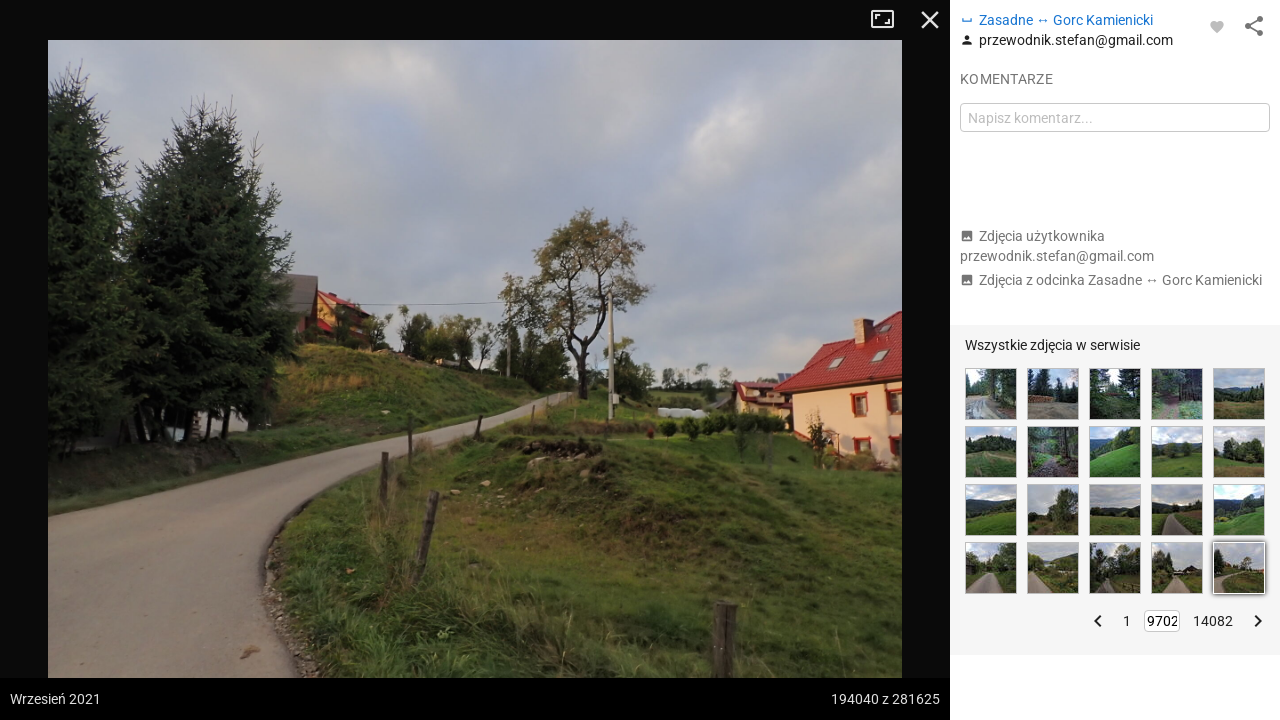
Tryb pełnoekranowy (890, 20)
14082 (1213, 621)
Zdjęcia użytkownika (1057, 246)
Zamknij (930, 20)
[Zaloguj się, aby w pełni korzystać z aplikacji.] (1217, 26)
